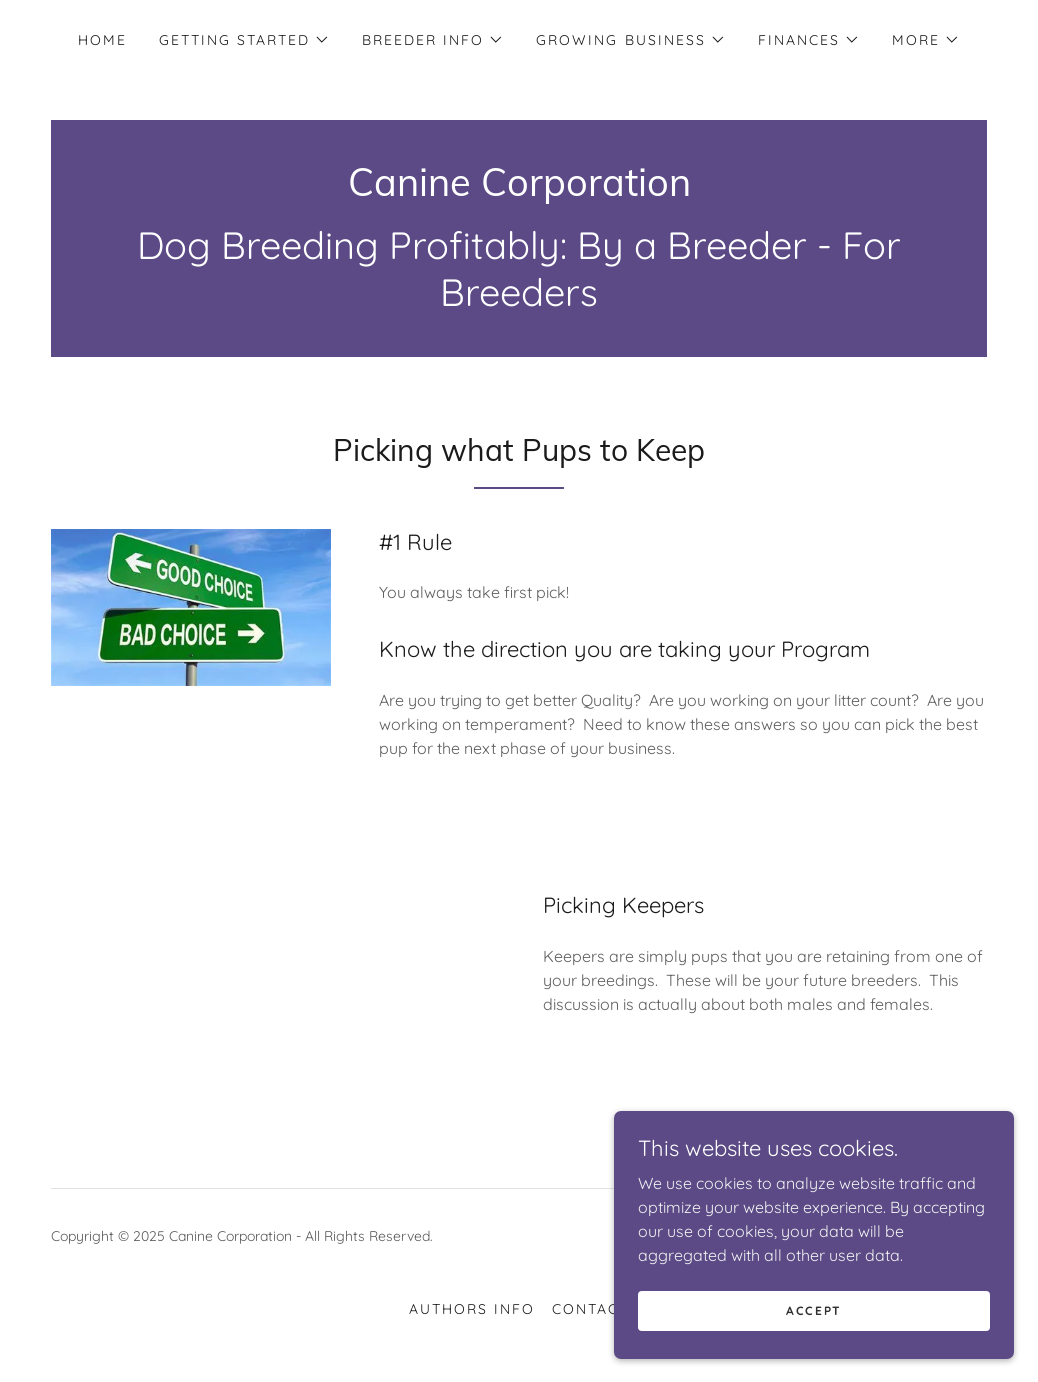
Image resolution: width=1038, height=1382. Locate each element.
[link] (519, 190)
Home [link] (102, 40)
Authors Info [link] (472, 1309)
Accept (814, 1310)
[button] (244, 40)
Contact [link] (590, 1309)
